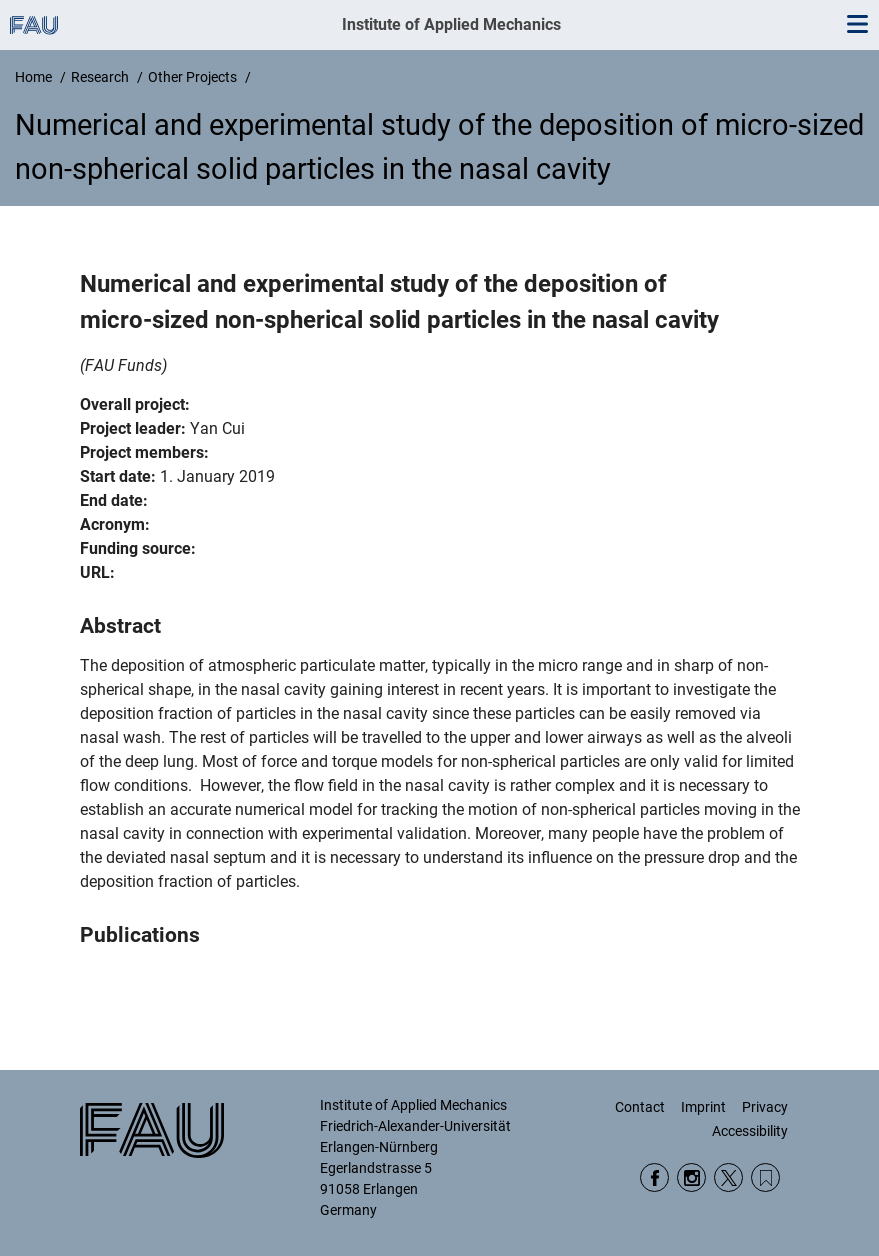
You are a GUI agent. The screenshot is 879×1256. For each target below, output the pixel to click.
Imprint (703, 1107)
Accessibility (750, 1131)
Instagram (691, 1177)
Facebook (654, 1177)
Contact (640, 1107)
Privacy (765, 1107)
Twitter (728, 1177)
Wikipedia (765, 1177)
